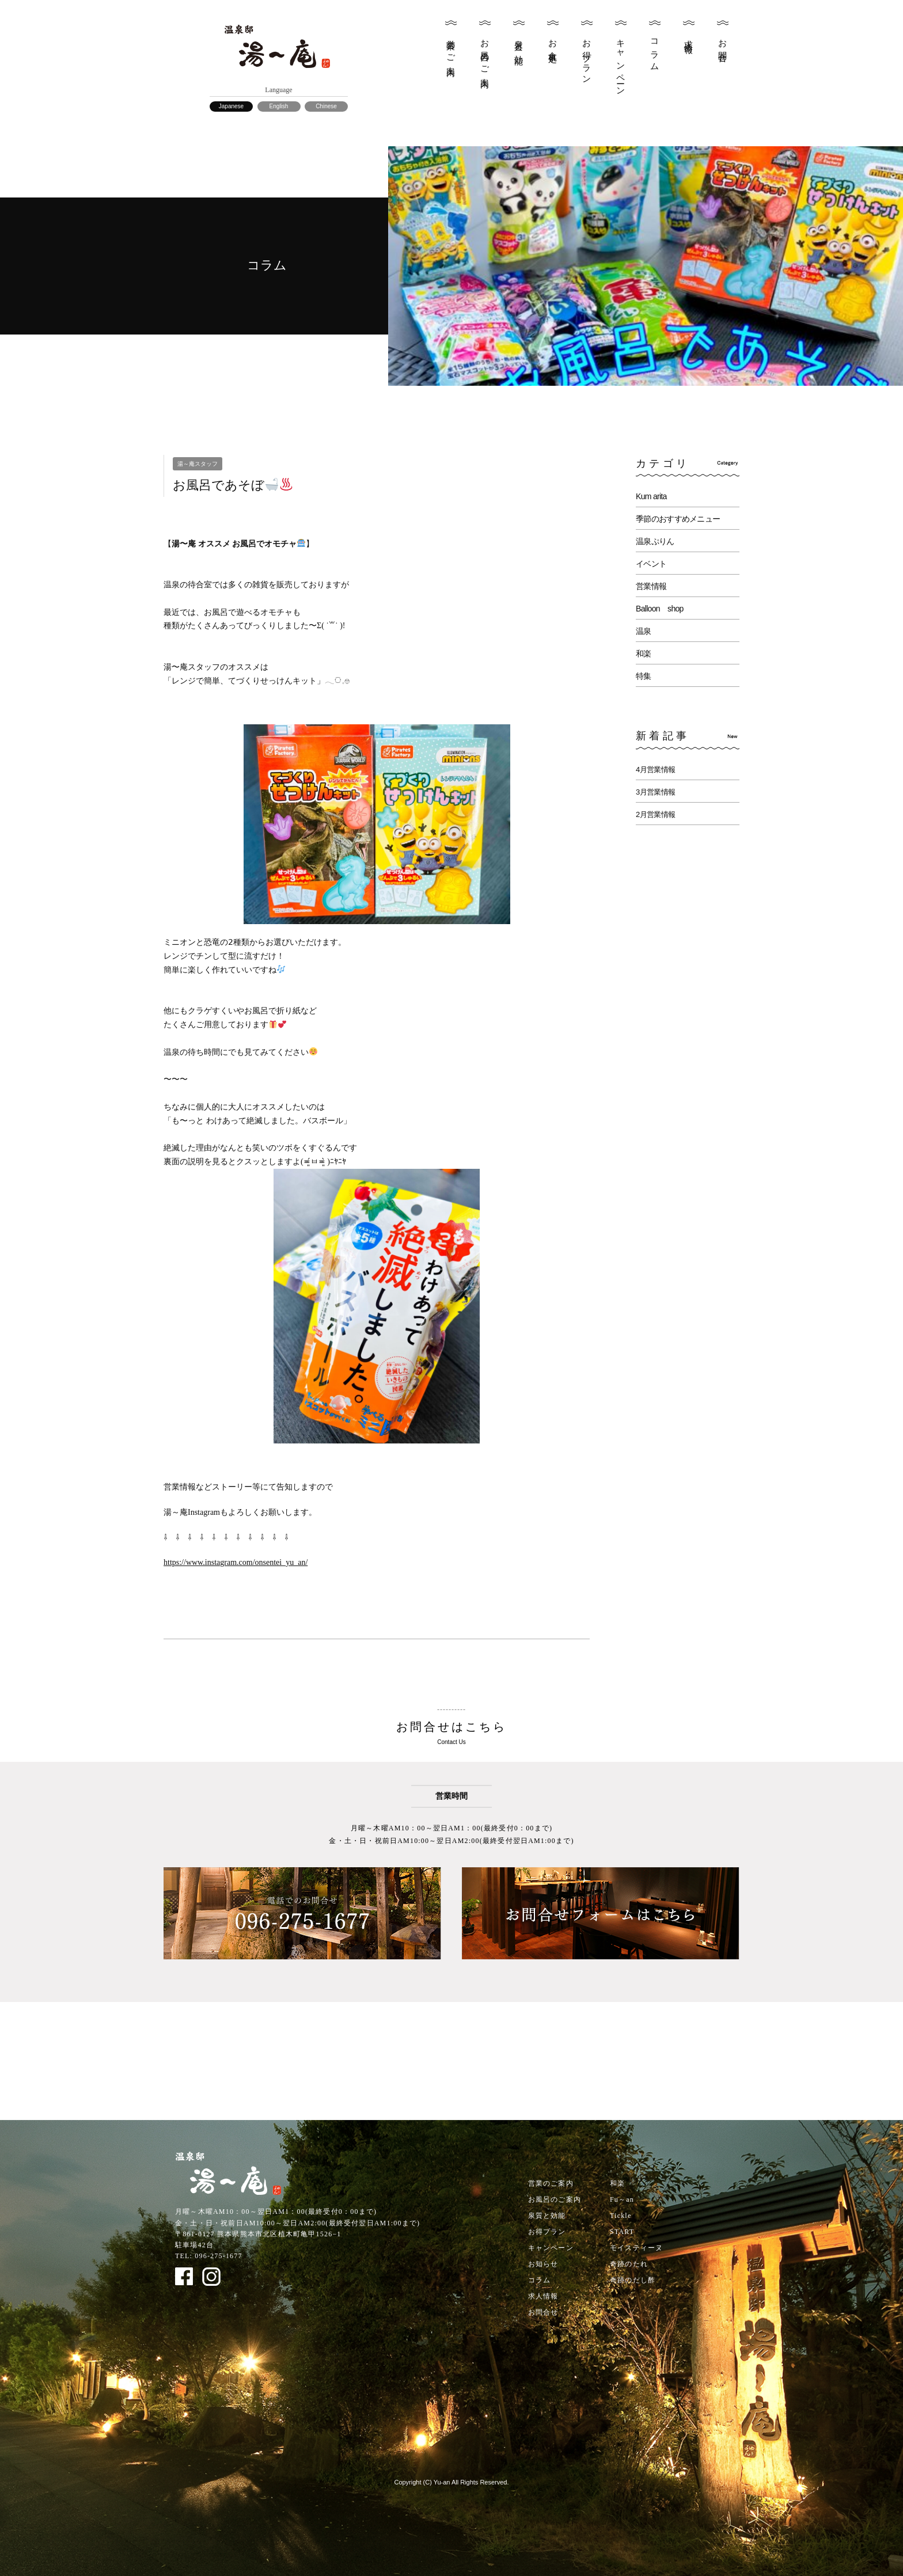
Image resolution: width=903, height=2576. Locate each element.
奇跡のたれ (629, 2264)
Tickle (620, 2216)
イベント (651, 563)
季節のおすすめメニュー (678, 518)
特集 (643, 676)
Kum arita (651, 496)
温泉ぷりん (655, 541)
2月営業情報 (655, 814)
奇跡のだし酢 (632, 2280)
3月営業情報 (655, 792)
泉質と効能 (518, 42)
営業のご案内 (451, 48)
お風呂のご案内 (485, 54)
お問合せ (722, 46)
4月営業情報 (655, 769)
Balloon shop (660, 608)
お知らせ (543, 2264)
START (622, 2232)
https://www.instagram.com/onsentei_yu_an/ (236, 1562)
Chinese (326, 106)
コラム (654, 50)
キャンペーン (620, 63)
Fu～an (622, 2199)
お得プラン (586, 57)
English (279, 106)
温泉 (643, 631)
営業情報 (651, 586)
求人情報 (688, 36)
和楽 (643, 653)
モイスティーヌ (636, 2248)
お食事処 (552, 41)
